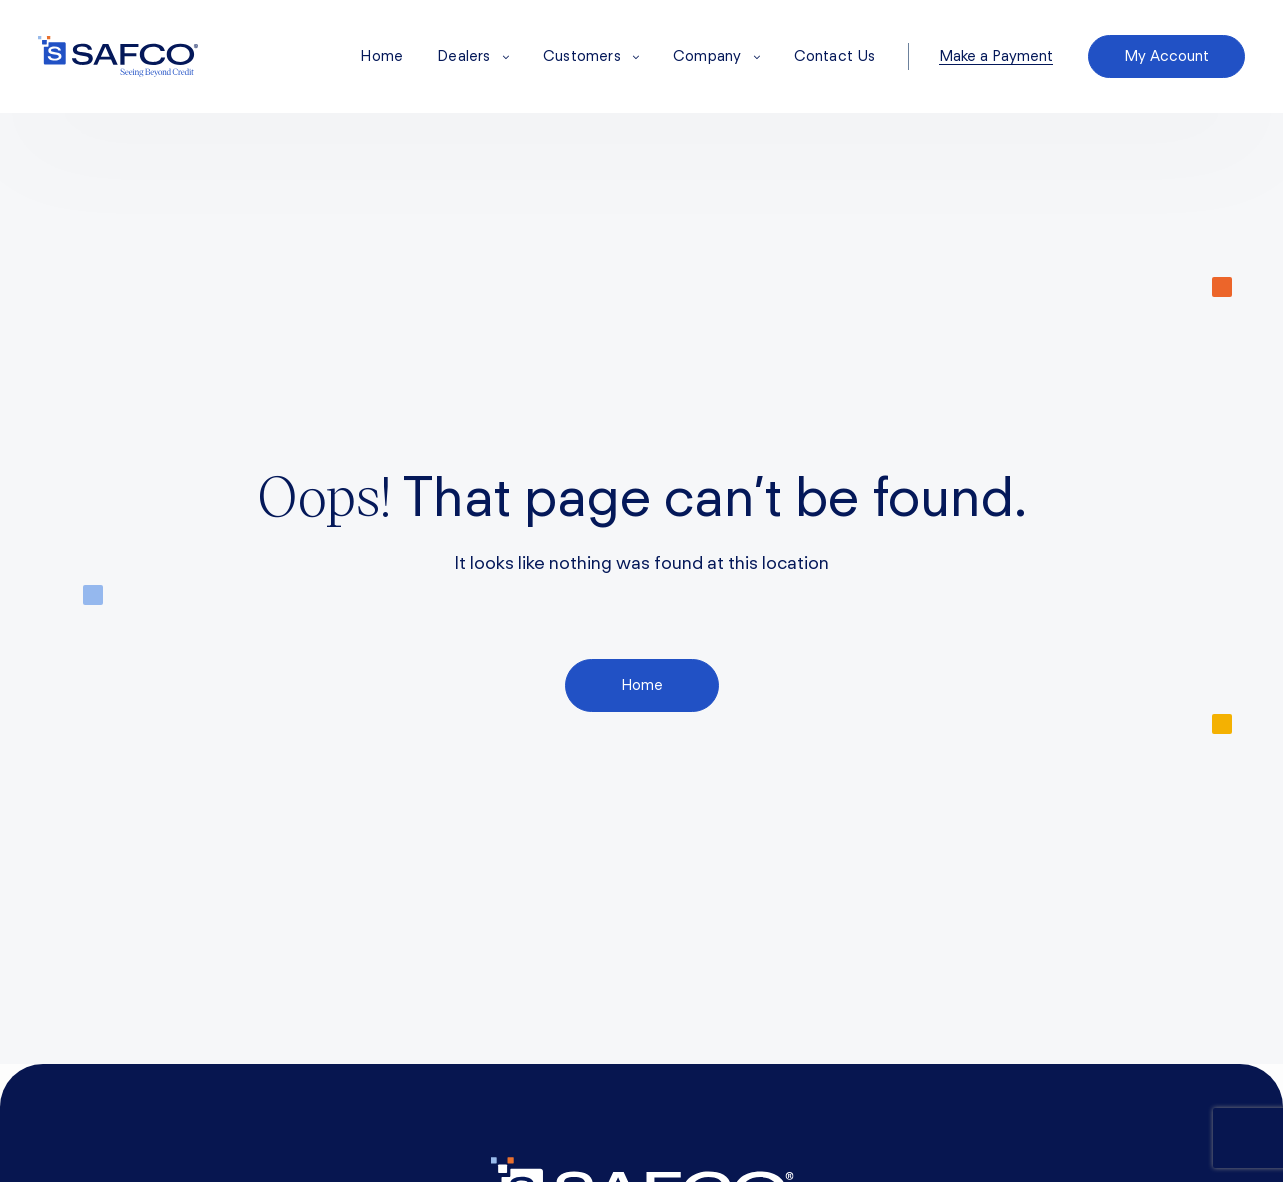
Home (381, 56)
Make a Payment (996, 57)
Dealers (473, 56)
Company (716, 56)
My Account (1166, 56)
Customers (591, 56)
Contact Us (835, 56)
